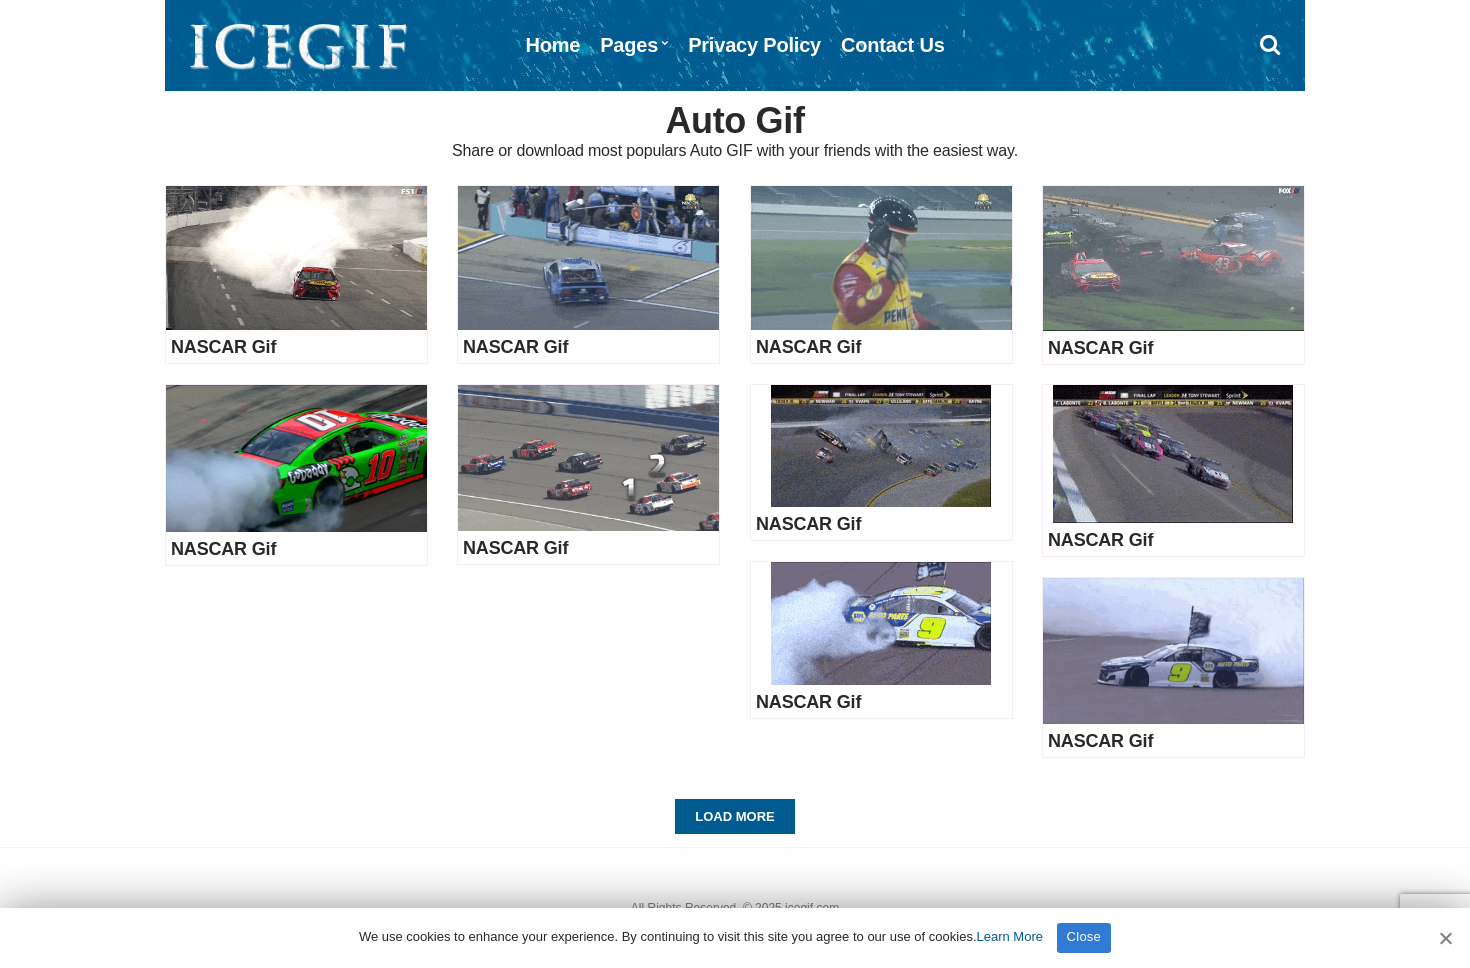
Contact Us (893, 45)
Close (1084, 936)
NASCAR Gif (223, 347)
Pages (629, 45)
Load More (734, 816)
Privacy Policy (754, 45)
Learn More (1010, 936)
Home (552, 45)
